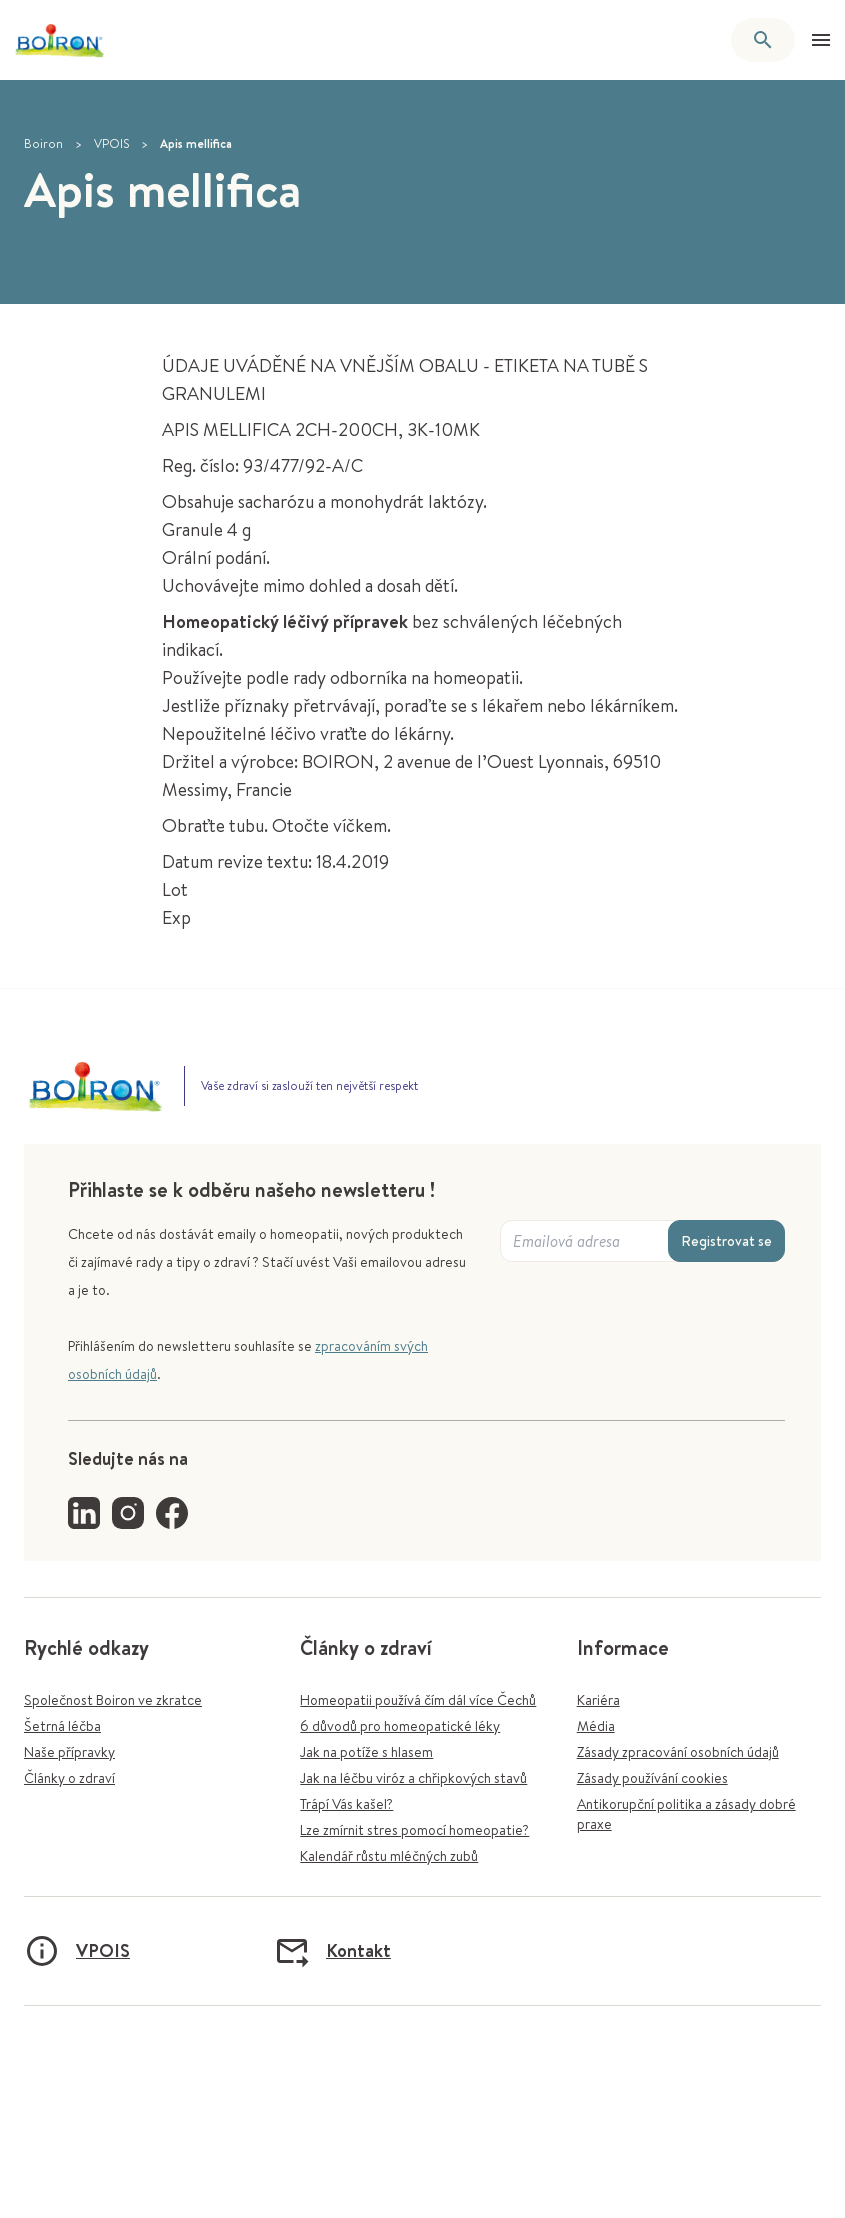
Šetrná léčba (62, 1726)
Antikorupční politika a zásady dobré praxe (686, 1814)
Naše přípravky (69, 1752)
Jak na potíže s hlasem (366, 1752)
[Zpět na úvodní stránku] (60, 40)
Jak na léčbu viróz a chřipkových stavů (413, 1778)
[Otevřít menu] (821, 40)
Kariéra (598, 1700)
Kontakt (332, 1951)
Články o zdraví (69, 1778)
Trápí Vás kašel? (346, 1804)
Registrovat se (726, 1241)
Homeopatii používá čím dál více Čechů (418, 1700)
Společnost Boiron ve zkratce (113, 1700)
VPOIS (111, 143)
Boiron (43, 143)
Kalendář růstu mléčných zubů (389, 1856)
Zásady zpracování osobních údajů (678, 1752)
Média (596, 1726)
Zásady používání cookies (652, 1778)
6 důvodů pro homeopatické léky (400, 1726)
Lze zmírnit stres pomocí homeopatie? (414, 1830)
